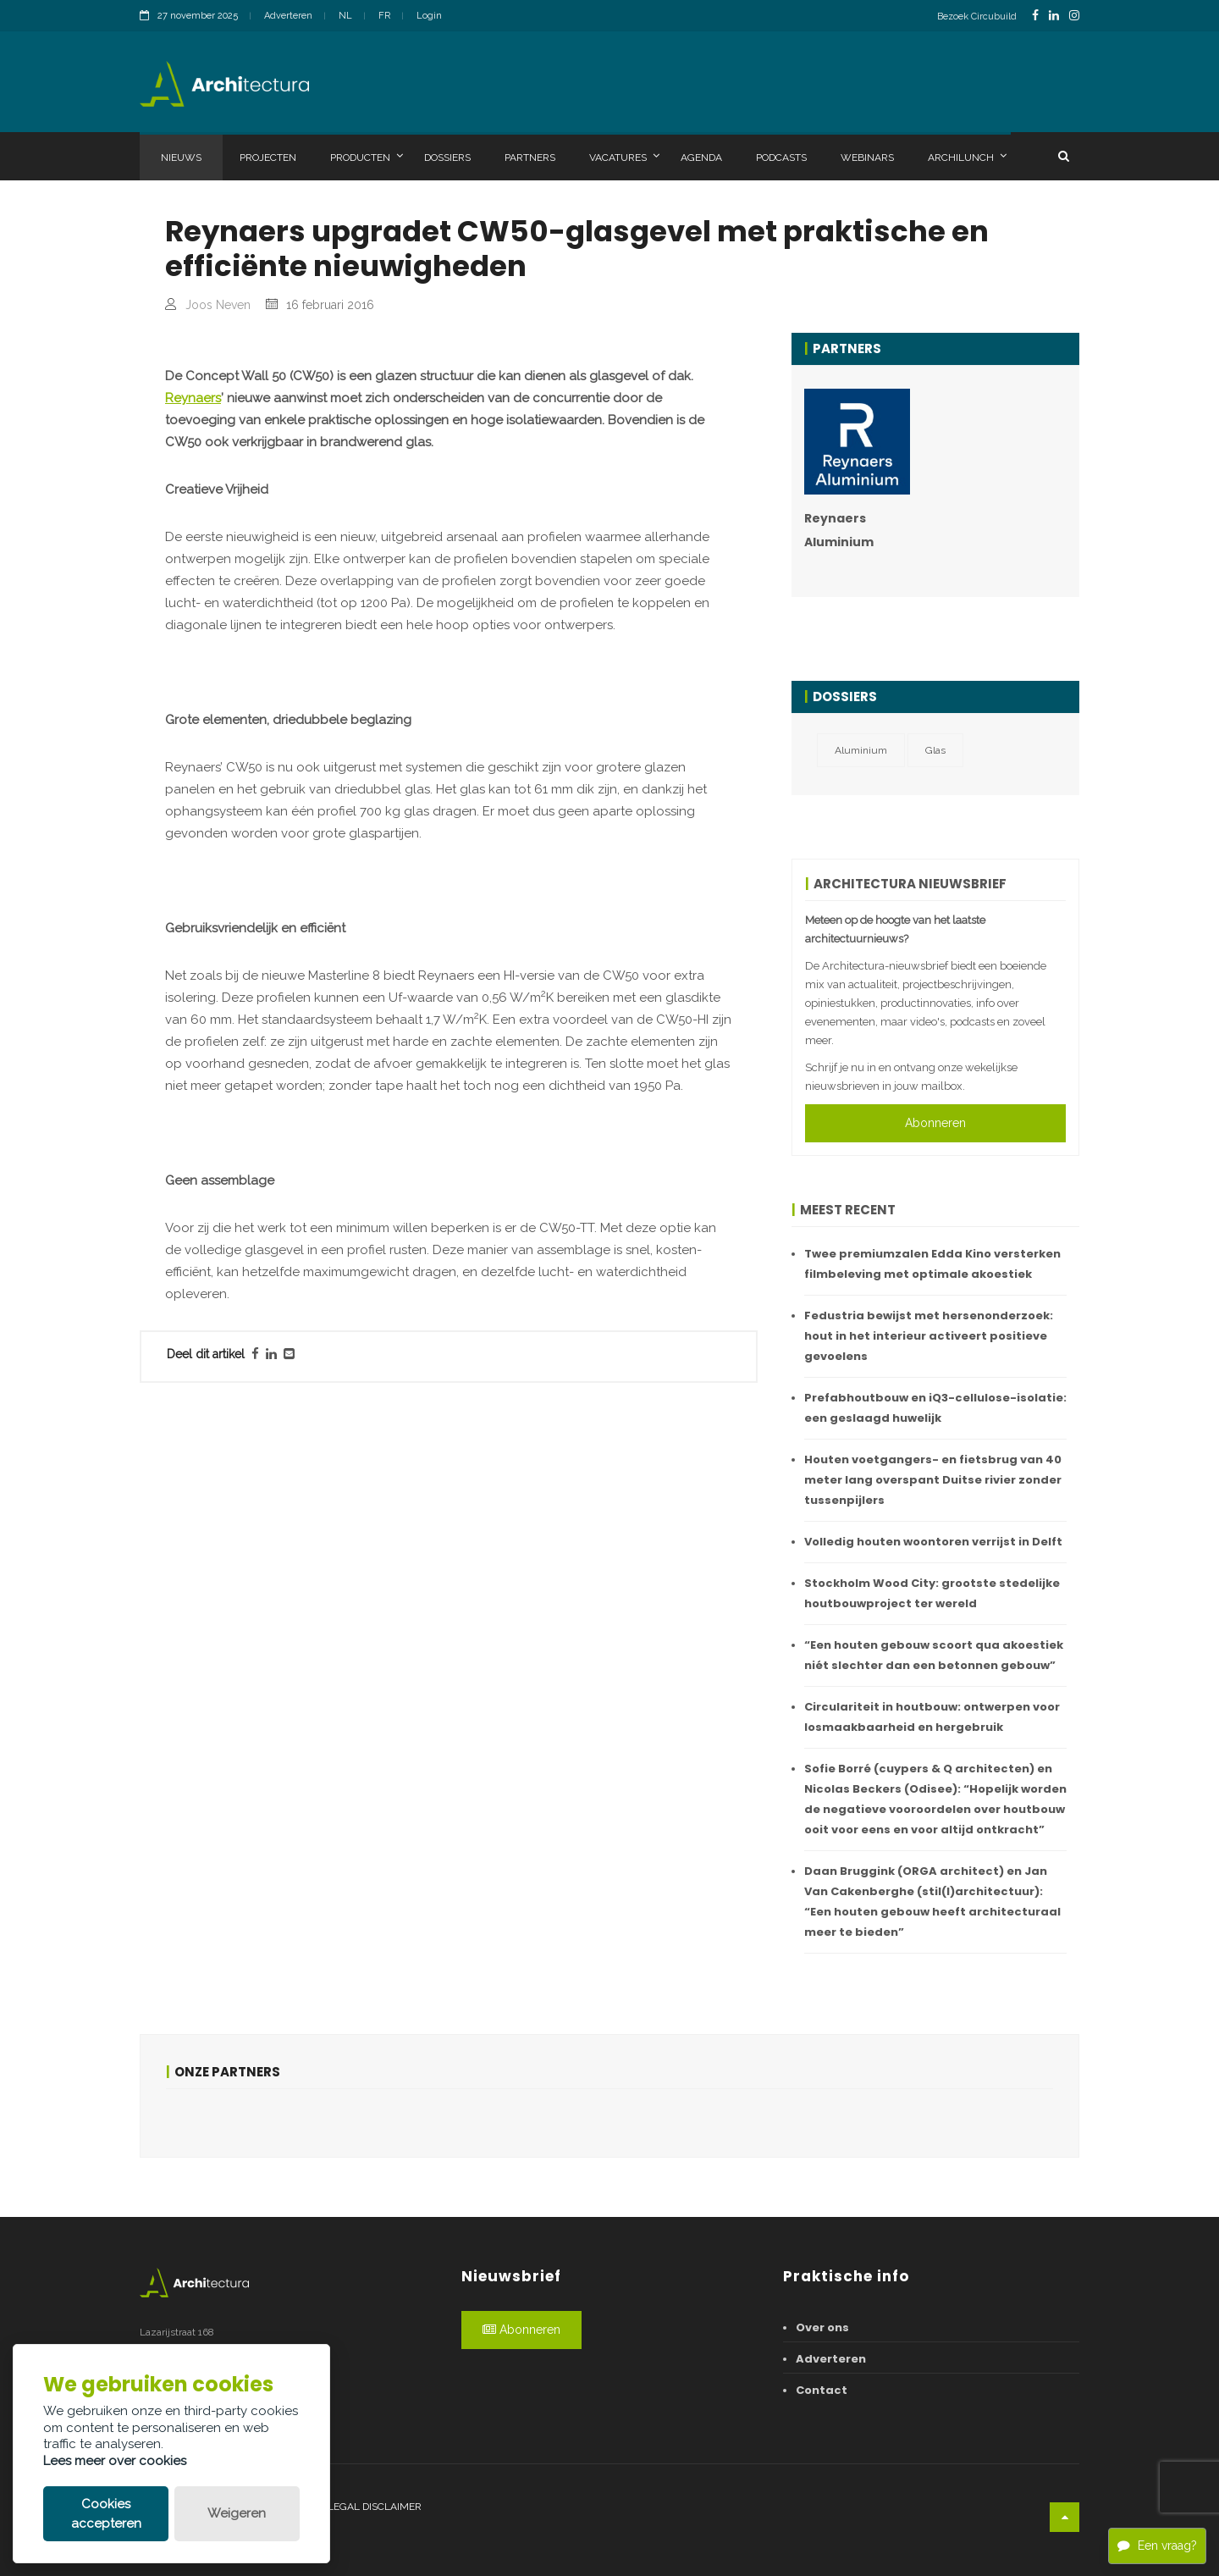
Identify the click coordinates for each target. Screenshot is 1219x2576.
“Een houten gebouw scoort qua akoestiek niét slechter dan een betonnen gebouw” (933, 1655)
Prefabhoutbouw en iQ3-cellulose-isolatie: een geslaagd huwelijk (935, 1408)
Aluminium (861, 750)
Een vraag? (1157, 2544)
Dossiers (447, 157)
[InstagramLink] (1074, 16)
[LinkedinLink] (1054, 16)
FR (384, 15)
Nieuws (181, 157)
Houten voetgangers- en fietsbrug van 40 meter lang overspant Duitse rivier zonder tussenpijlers (933, 1479)
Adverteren (288, 15)
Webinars (867, 157)
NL (345, 15)
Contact (821, 2390)
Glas (935, 750)
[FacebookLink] (1035, 16)
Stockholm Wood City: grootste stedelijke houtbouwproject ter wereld (932, 1593)
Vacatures (624, 156)
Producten (366, 156)
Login (429, 15)
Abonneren (935, 1123)
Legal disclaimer (375, 2506)
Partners (530, 157)
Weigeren (236, 2513)
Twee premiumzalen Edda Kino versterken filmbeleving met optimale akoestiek (932, 1264)
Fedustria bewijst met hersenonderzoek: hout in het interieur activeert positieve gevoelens (928, 1335)
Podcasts (781, 157)
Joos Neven (218, 305)
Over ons (822, 2327)
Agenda (701, 157)
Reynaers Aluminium (839, 530)
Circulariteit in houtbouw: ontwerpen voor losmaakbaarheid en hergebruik (932, 1717)
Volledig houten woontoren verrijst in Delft (933, 1542)
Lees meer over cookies (114, 2460)
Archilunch (967, 156)
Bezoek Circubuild (977, 16)
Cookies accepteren (106, 2513)
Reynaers (193, 746)
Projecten (268, 157)
